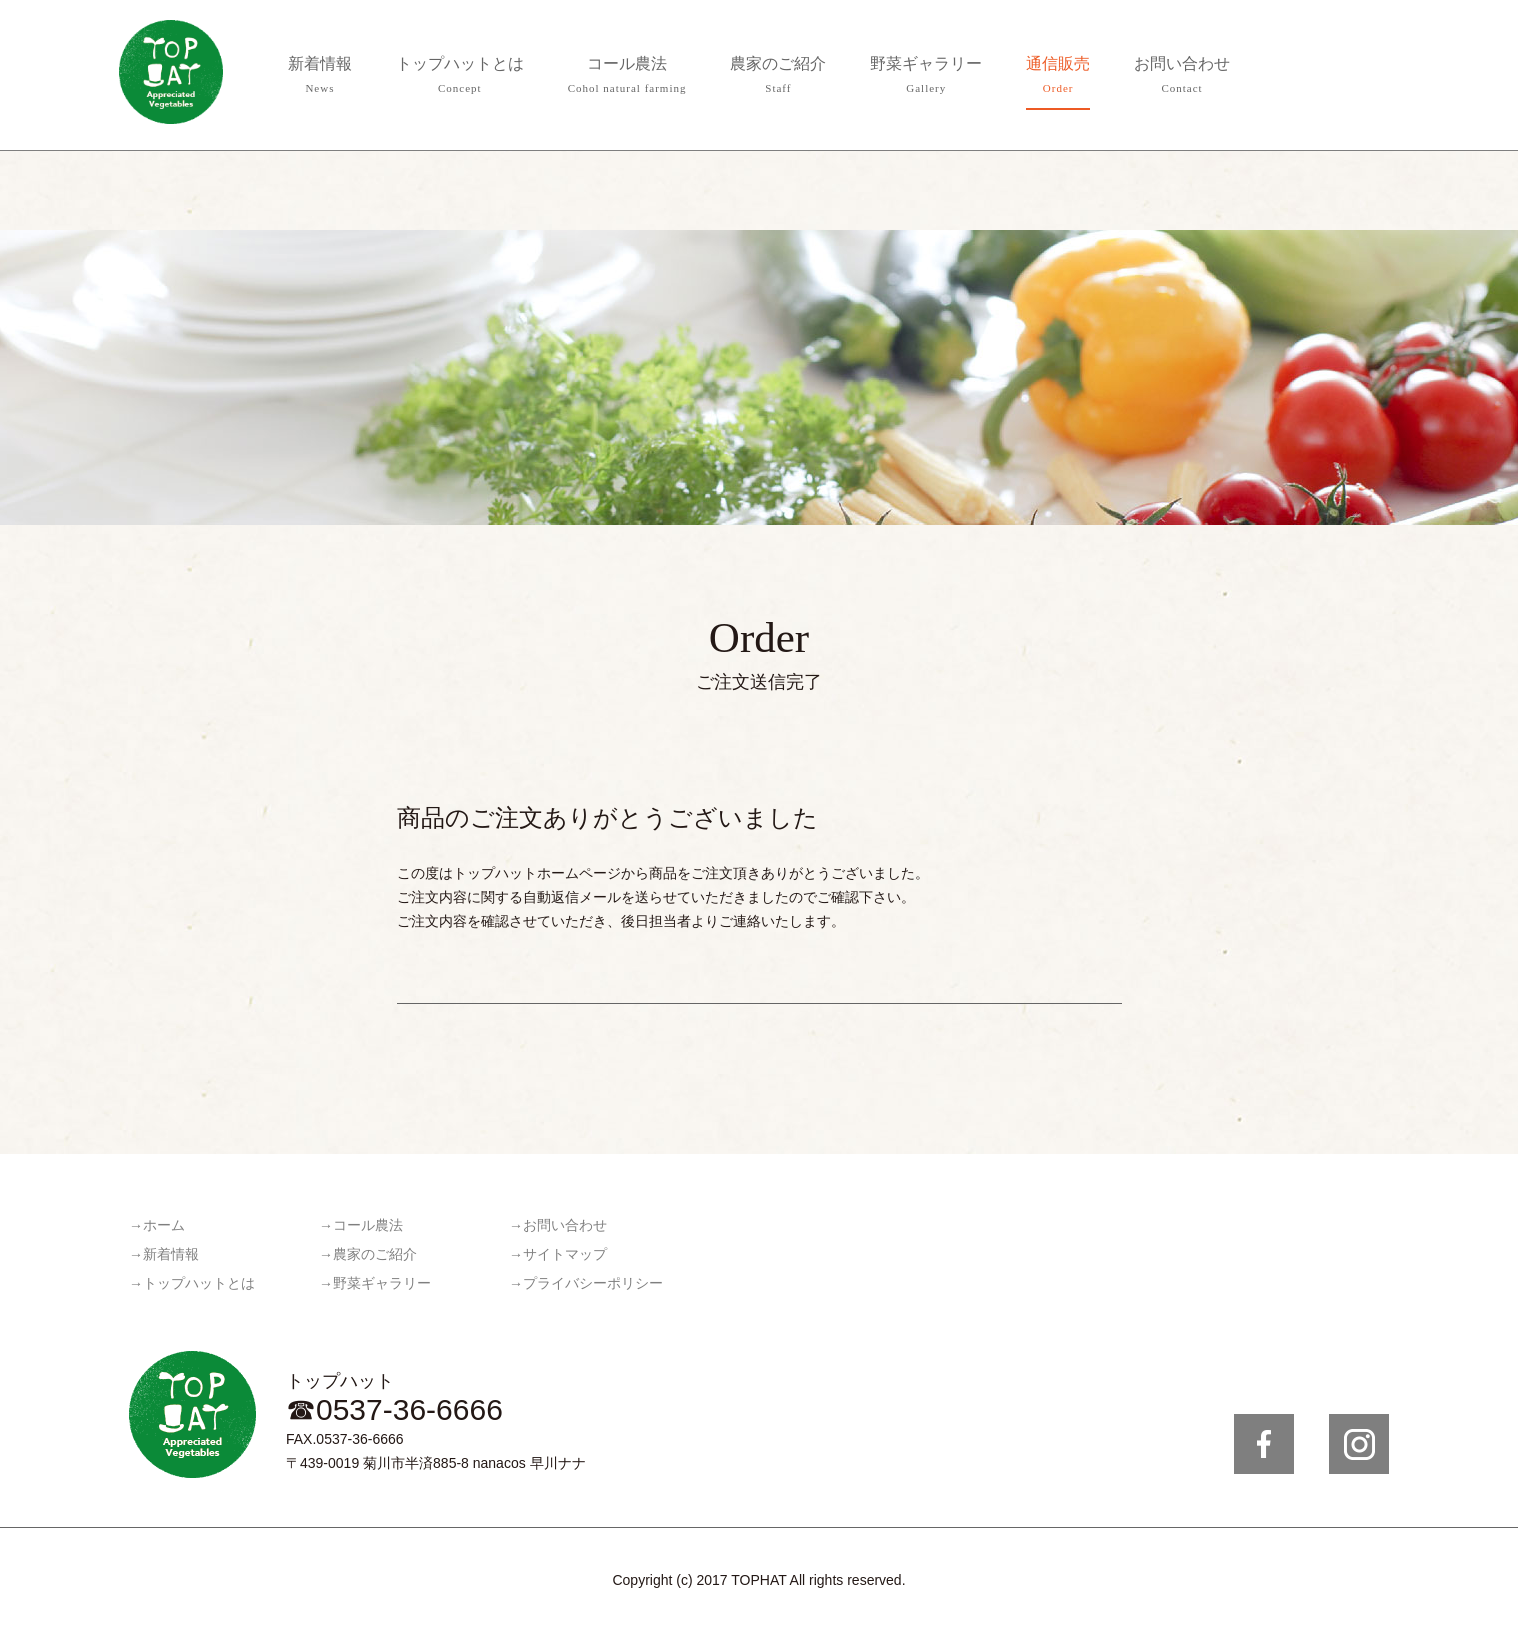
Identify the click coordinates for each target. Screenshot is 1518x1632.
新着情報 (320, 77)
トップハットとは (460, 77)
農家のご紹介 (778, 77)
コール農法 (627, 77)
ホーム (164, 1225)
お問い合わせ (1182, 77)
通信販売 (1058, 77)
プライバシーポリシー (593, 1283)
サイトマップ (565, 1254)
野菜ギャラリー (926, 77)
